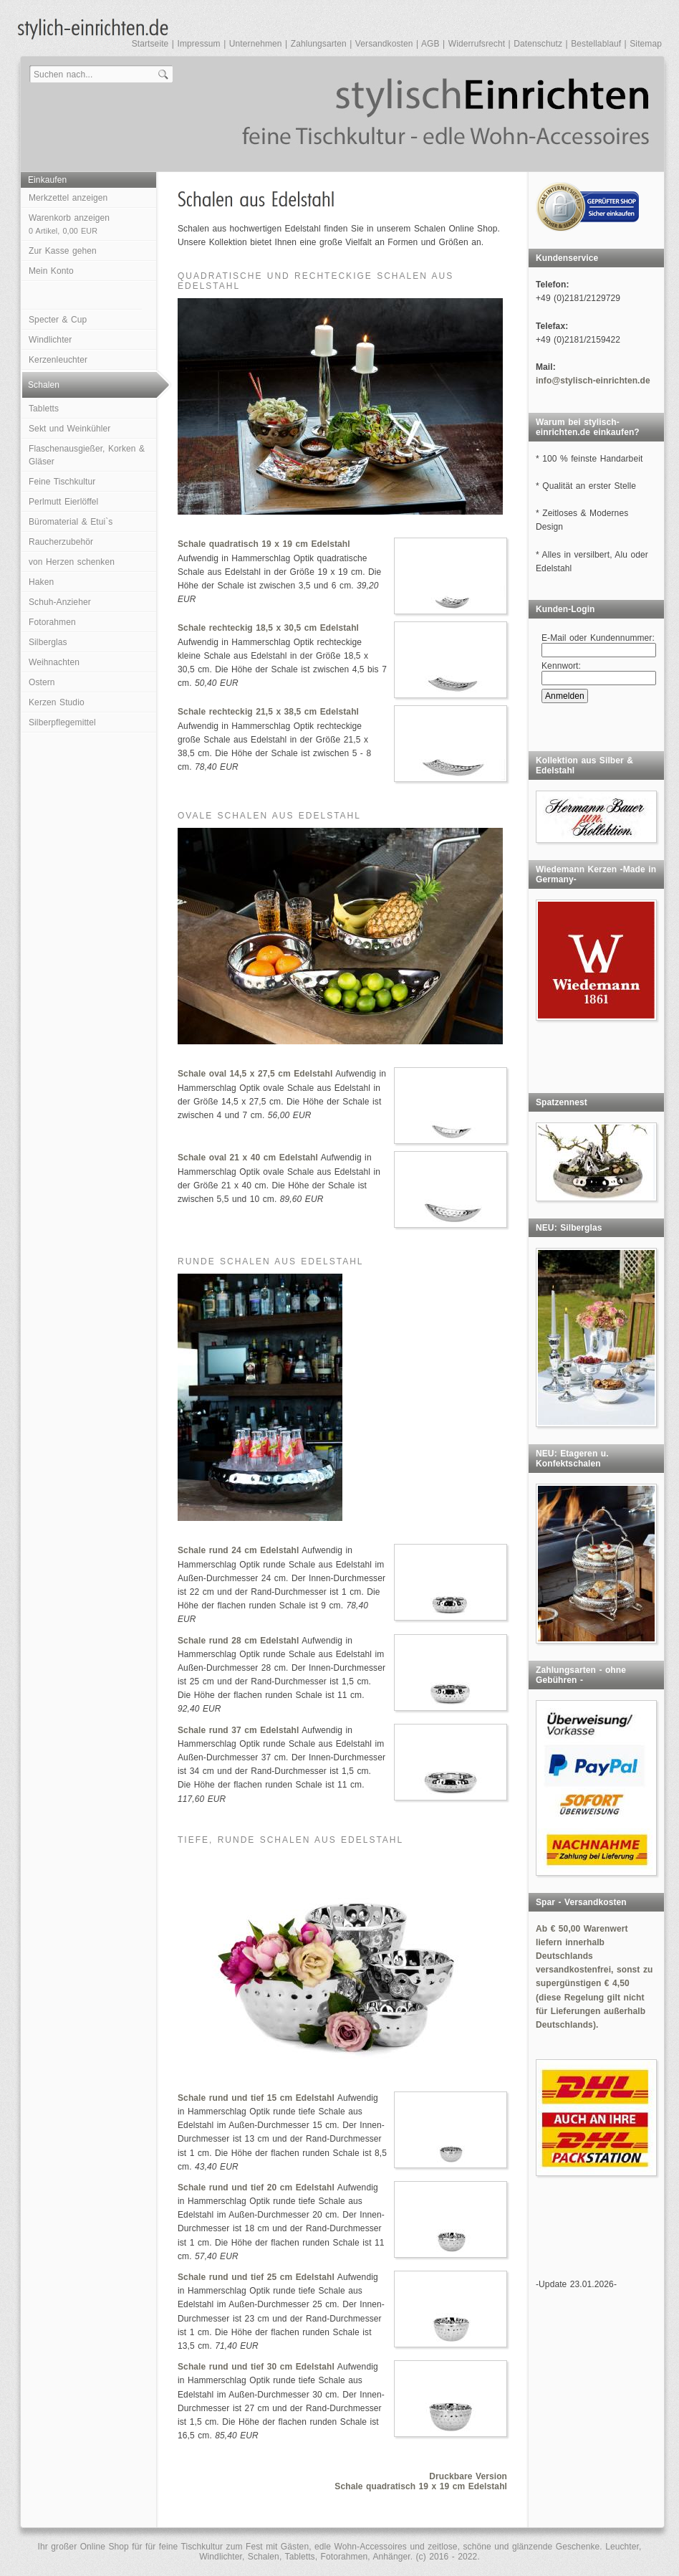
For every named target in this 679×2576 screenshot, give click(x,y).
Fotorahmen (52, 622)
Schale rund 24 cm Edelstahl (238, 1550)
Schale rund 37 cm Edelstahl (238, 1730)
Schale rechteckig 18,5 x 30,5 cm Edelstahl (268, 628)
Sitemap (646, 44)
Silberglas (48, 642)
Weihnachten (54, 662)
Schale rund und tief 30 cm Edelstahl (256, 2367)
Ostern (42, 682)
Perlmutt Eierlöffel (63, 502)
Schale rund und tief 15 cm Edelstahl (256, 2098)
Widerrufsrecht (476, 44)
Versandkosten (384, 44)
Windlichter (50, 340)
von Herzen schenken (72, 562)
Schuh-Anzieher (60, 602)
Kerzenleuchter (58, 360)
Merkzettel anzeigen (68, 198)
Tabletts (44, 409)
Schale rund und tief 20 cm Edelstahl (256, 2188)
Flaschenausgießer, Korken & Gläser (87, 455)
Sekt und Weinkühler (69, 429)
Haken (41, 582)
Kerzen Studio (57, 702)
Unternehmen (255, 44)
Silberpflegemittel (62, 722)
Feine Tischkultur (62, 482)
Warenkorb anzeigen (69, 224)
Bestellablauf (596, 44)
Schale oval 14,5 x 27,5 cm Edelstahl (255, 1074)
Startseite (150, 44)
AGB (430, 44)
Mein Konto (51, 271)
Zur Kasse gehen (63, 251)
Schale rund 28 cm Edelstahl (238, 1641)
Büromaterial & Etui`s (70, 522)
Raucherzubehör (61, 542)
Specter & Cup (58, 320)
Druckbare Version (468, 2476)
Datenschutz (538, 44)
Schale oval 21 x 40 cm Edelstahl (248, 1158)
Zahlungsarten (319, 44)
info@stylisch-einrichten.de (593, 381)
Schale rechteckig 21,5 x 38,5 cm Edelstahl (268, 712)
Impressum (198, 44)
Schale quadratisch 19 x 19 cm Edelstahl (264, 544)
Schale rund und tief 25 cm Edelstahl (256, 2277)
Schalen (43, 385)
